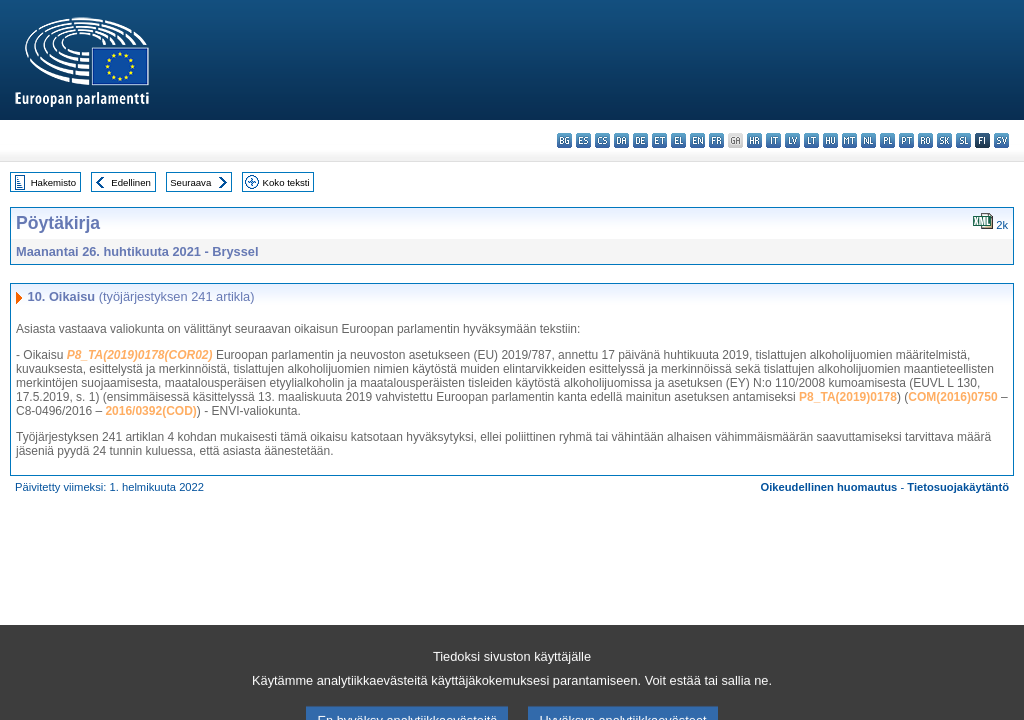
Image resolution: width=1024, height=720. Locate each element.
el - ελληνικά (678, 140)
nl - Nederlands (868, 140)
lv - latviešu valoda (792, 140)
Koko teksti (286, 182)
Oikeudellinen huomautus (829, 487)
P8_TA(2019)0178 (848, 397)
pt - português (906, 140)
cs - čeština (602, 140)
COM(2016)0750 (952, 397)
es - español (583, 140)
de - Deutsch (640, 140)
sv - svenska (1001, 140)
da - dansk (621, 140)
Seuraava (190, 182)
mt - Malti (849, 140)
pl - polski (887, 140)
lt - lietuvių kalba (811, 140)
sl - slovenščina (963, 140)
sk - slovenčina (944, 140)
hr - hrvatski (754, 140)
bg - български (564, 140)
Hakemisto (53, 182)
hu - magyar (830, 140)
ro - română (925, 140)
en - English (697, 140)
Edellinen (130, 182)
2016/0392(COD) (150, 411)
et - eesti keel (659, 140)
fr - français (716, 140)
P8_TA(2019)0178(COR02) (140, 355)
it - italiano (773, 140)
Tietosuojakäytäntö (958, 487)
